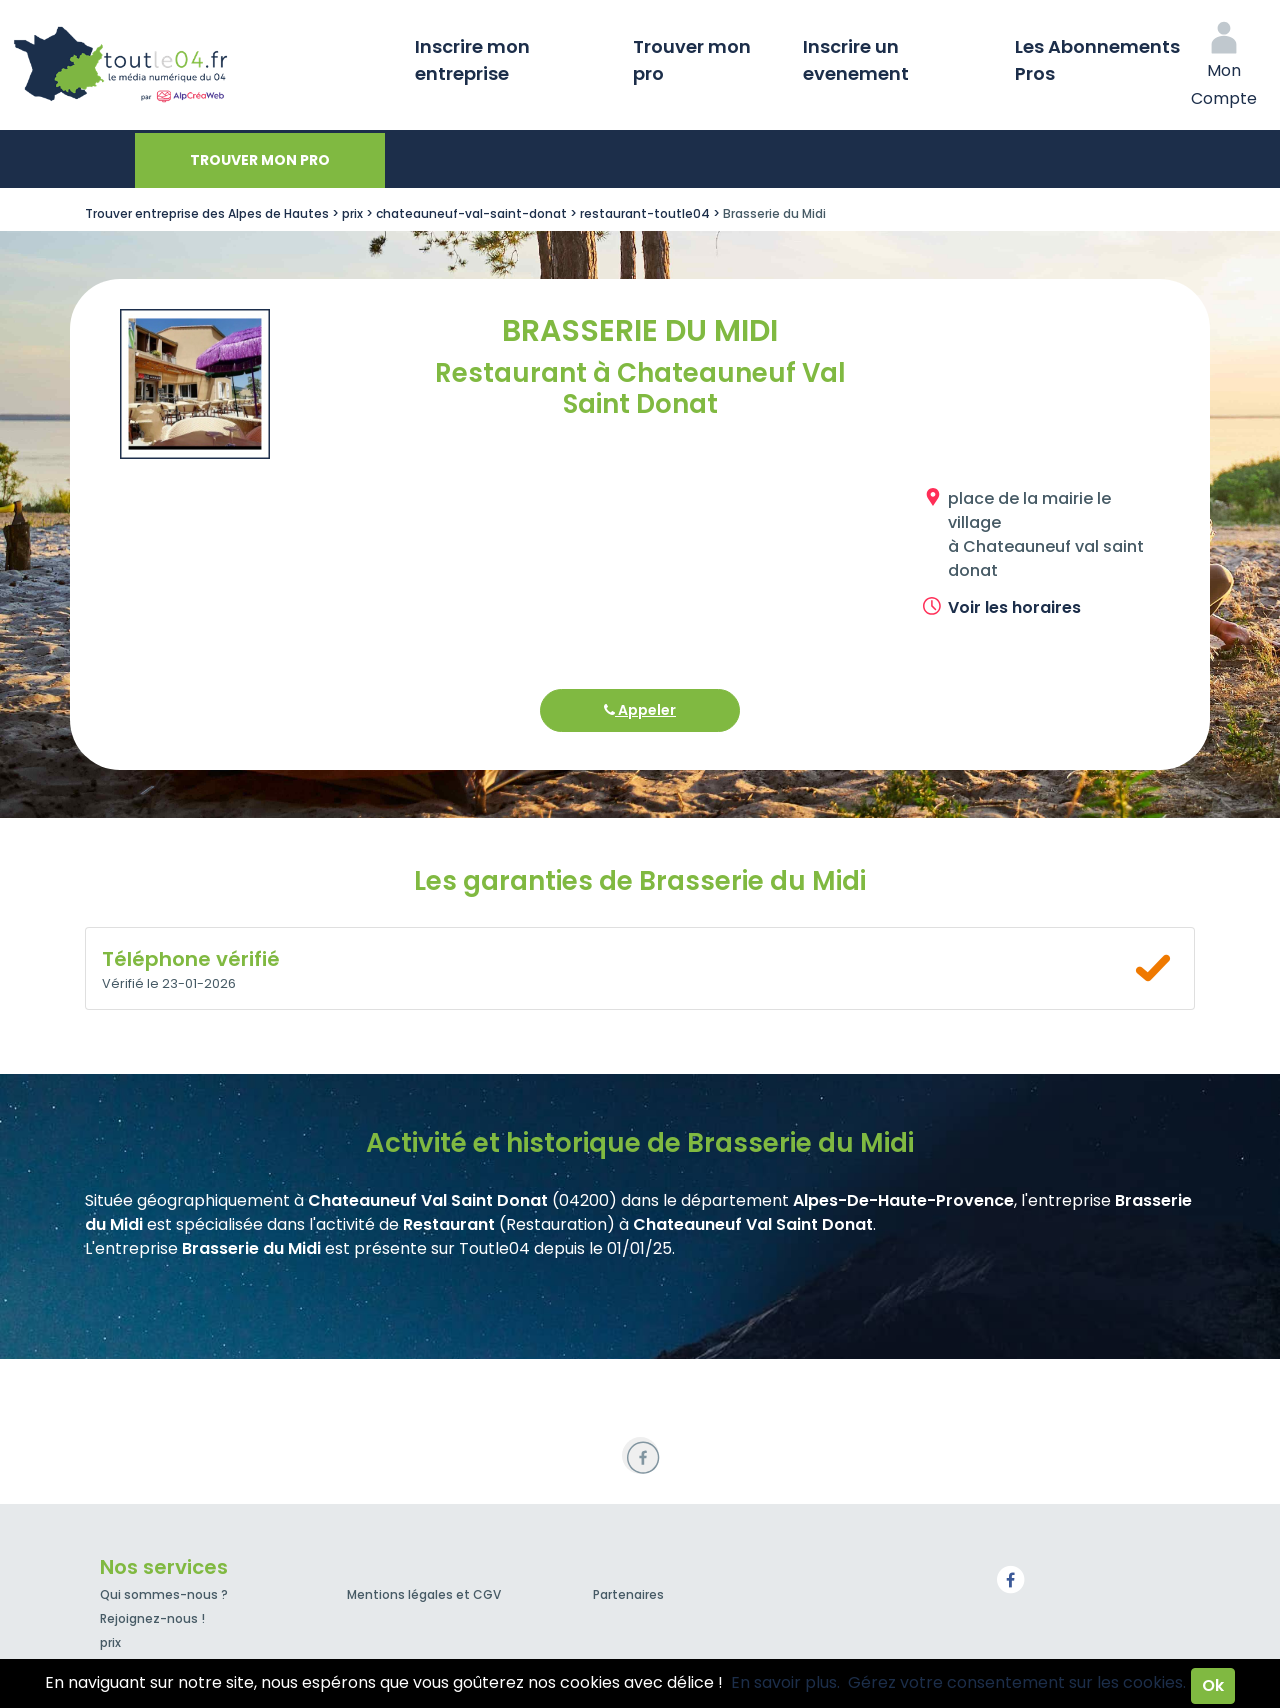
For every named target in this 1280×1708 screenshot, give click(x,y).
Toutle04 (200, 65)
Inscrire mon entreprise (472, 60)
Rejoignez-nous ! (152, 1618)
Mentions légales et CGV (424, 1594)
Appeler (640, 710)
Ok (1213, 1685)
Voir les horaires (1014, 607)
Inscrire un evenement (856, 60)
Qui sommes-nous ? (164, 1594)
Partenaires (628, 1594)
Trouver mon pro (692, 60)
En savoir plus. (785, 1682)
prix (110, 1642)
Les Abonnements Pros (1097, 60)
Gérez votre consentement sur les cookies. (1017, 1682)
